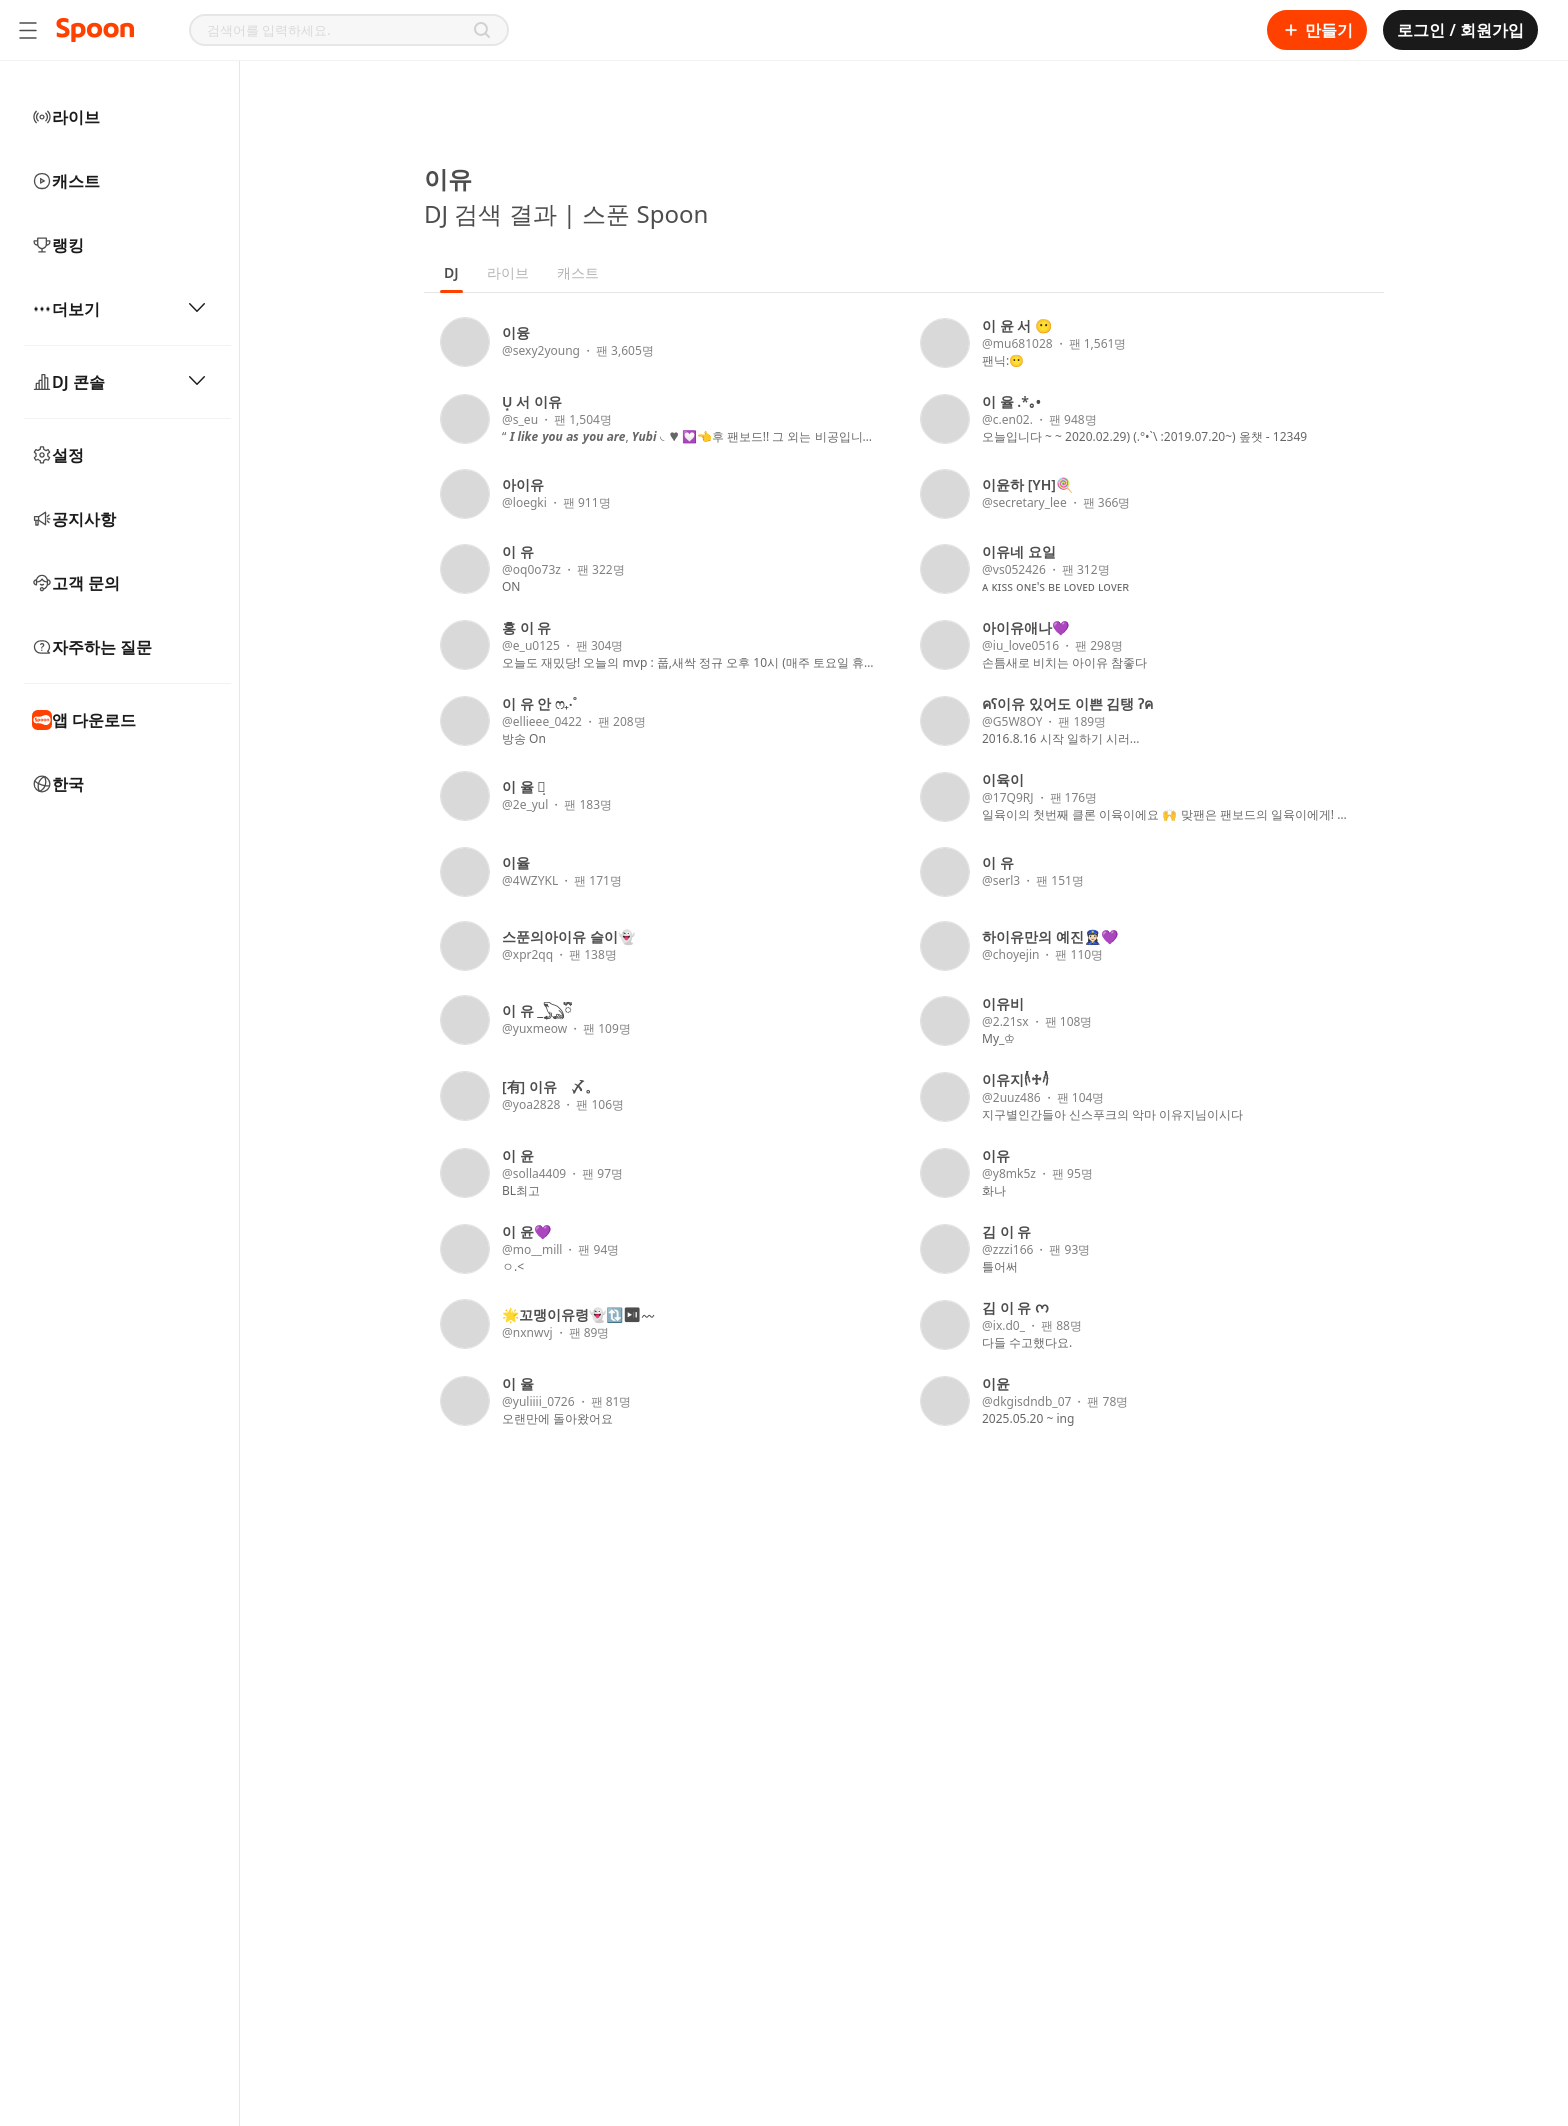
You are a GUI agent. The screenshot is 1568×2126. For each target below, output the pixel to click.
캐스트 (66, 181)
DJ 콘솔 (119, 382)
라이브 (66, 117)
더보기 (119, 309)
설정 (58, 455)
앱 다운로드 (84, 720)
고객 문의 (76, 583)
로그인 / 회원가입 (1460, 30)
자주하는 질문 (92, 647)
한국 (58, 784)
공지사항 (74, 519)
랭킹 (58, 245)
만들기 (1317, 30)
